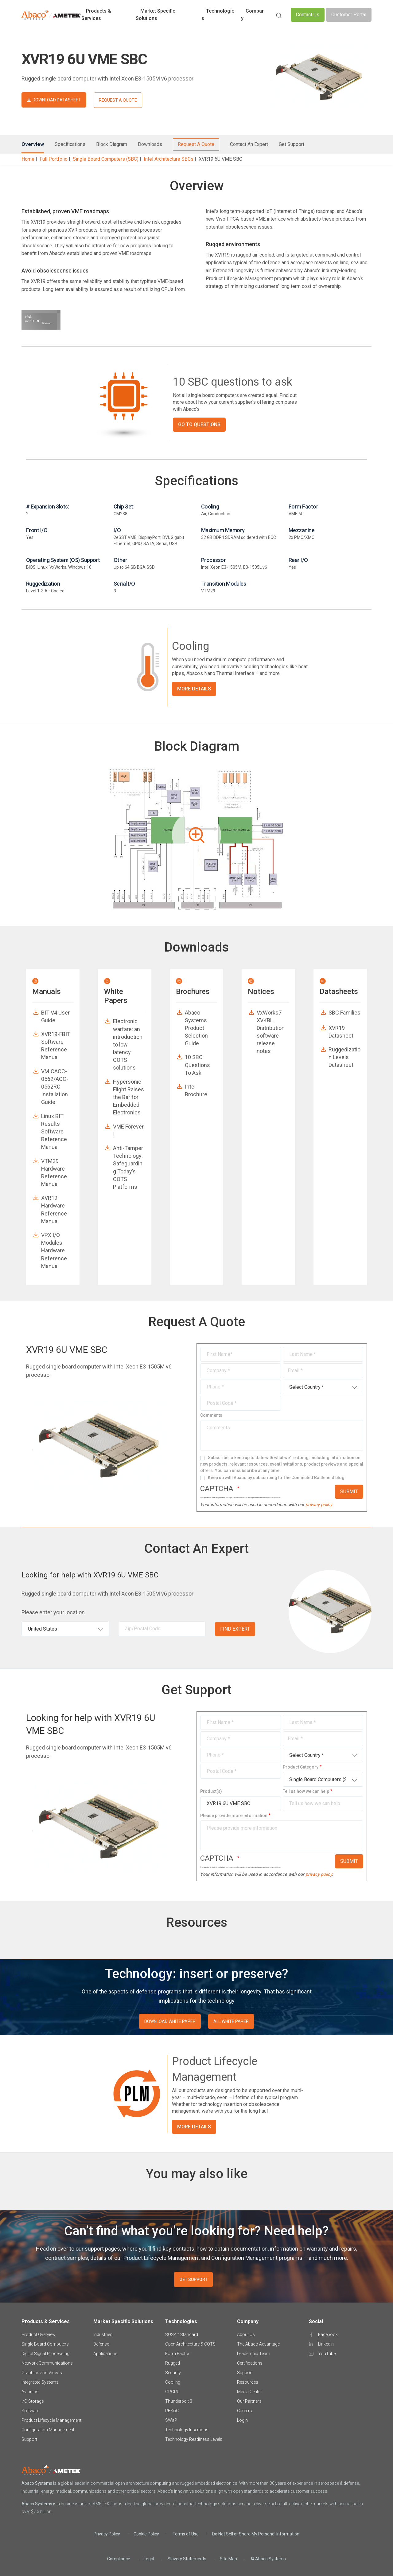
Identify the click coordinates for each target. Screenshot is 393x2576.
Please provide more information (233, 1815)
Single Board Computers (45, 2344)
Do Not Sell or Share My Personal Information (255, 2533)
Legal (149, 2558)
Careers (244, 2410)
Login (242, 2420)
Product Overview (38, 2334)
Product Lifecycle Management (51, 2420)
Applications (105, 2353)
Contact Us (307, 15)
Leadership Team (253, 2353)
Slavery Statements (187, 2558)
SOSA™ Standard (181, 2334)
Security (173, 2372)
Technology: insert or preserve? (196, 1973)
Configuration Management (47, 2429)
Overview (32, 144)
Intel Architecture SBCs (168, 159)
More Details (194, 689)
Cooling (172, 2382)
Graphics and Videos (41, 2372)
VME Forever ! (128, 1130)
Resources (247, 2382)
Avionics (29, 2391)
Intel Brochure (196, 1090)
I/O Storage (32, 2401)
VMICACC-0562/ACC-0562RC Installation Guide (54, 1086)
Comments (211, 1415)
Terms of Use (186, 2533)
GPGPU (172, 2391)
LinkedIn (326, 2344)
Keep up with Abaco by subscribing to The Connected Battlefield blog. (277, 1477)
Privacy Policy (107, 2533)
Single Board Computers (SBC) (105, 159)
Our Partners (249, 2401)
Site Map (228, 2558)
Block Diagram (111, 144)
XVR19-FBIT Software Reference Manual (55, 1046)
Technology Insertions (186, 2429)
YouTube (327, 2353)
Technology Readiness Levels (193, 2439)
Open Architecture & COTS (190, 2344)
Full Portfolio (54, 159)
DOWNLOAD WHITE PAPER (170, 2021)
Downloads (150, 144)
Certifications (250, 2363)
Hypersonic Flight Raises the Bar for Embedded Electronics (128, 1097)
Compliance (118, 2558)
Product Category (300, 1767)
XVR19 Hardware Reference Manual (54, 1209)
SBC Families (344, 1012)
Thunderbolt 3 (178, 2401)
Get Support (291, 144)
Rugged (172, 2363)
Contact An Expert (249, 144)
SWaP (171, 2420)
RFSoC (172, 2410)
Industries (102, 2334)
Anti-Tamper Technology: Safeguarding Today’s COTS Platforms (128, 1167)
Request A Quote (196, 144)
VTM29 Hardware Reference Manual (54, 1173)
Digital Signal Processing (45, 2353)
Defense (101, 2344)
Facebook (328, 2334)
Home (27, 159)
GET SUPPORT (193, 2279)
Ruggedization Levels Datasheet (344, 1057)
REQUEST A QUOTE (118, 100)
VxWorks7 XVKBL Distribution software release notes (271, 1031)
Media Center (249, 2391)
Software (30, 2410)
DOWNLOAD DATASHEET (57, 99)
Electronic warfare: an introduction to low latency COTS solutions (127, 1044)
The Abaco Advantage (258, 2344)
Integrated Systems (40, 2382)
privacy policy (318, 1504)
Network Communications (47, 2363)
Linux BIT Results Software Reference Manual (54, 1131)
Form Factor (177, 2353)
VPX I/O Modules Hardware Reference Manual (54, 1250)
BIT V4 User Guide (55, 1016)
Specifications (70, 144)
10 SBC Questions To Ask (197, 1065)
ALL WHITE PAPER (231, 2021)
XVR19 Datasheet (341, 1032)
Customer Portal (348, 15)
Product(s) (211, 1791)
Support (29, 2439)
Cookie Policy (146, 2533)
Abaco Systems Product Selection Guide (196, 1028)
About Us (246, 2334)
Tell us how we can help (306, 1791)
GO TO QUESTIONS (199, 424)
